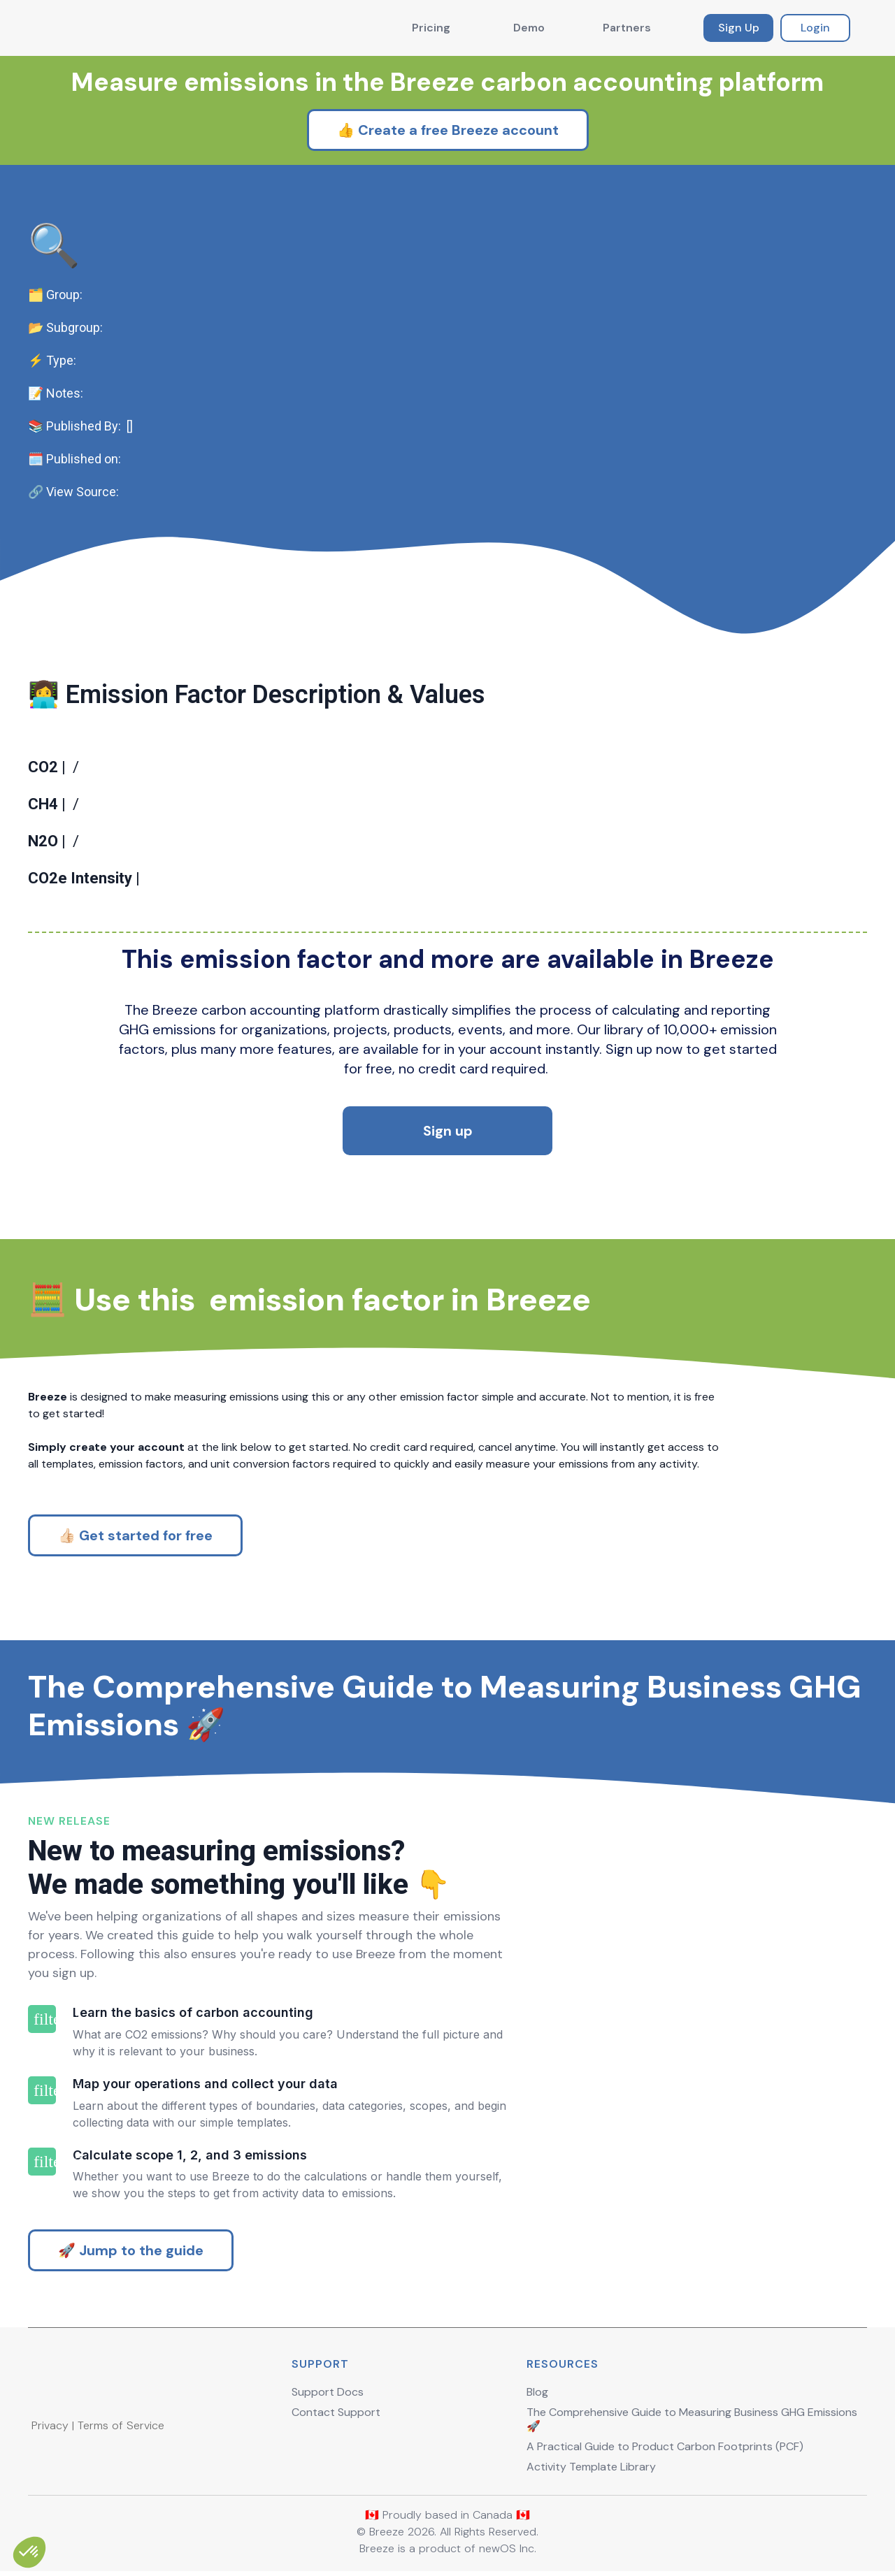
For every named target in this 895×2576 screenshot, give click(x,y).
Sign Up (738, 27)
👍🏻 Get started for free (135, 1535)
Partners (627, 27)
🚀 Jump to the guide (130, 2250)
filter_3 (42, 2161)
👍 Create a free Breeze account (448, 130)
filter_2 (42, 2090)
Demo (529, 27)
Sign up (448, 1131)
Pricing (431, 27)
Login (815, 27)
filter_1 (42, 2019)
